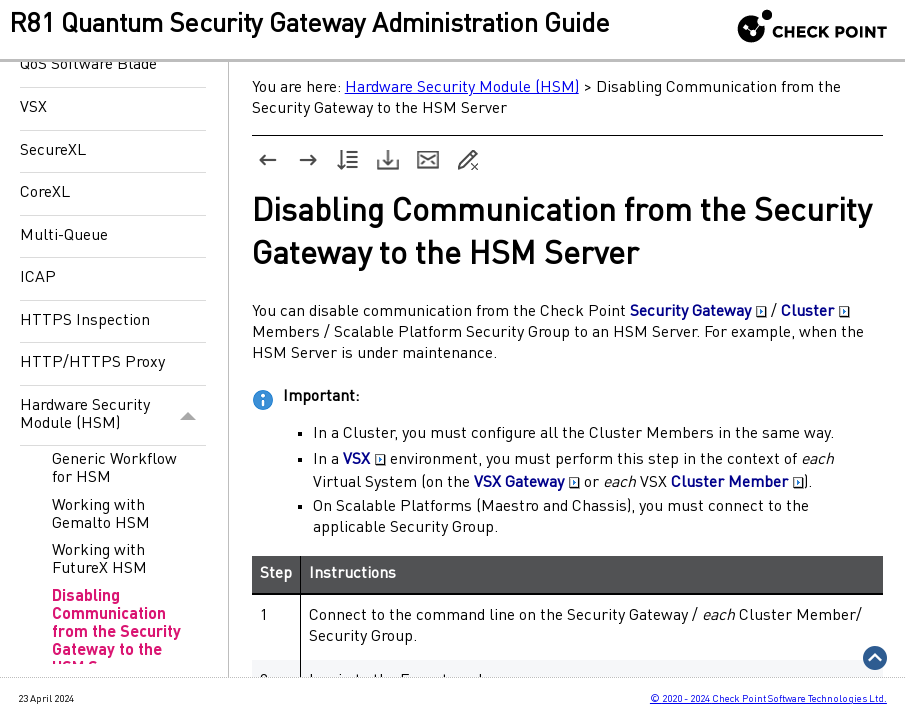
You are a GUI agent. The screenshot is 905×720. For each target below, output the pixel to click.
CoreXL (45, 193)
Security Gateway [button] (698, 312)
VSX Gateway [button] (527, 483)
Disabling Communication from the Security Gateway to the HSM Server (116, 633)
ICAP (38, 278)
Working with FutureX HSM (99, 560)
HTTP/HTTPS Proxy (92, 363)
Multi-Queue (64, 236)
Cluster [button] (815, 312)
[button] (187, 415)
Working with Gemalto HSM (101, 515)
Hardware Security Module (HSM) (113, 415)
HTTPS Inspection (85, 321)
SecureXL (53, 151)
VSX (33, 108)
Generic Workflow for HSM (114, 469)
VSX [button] (364, 460)
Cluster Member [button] (737, 483)
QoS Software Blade (88, 65)
